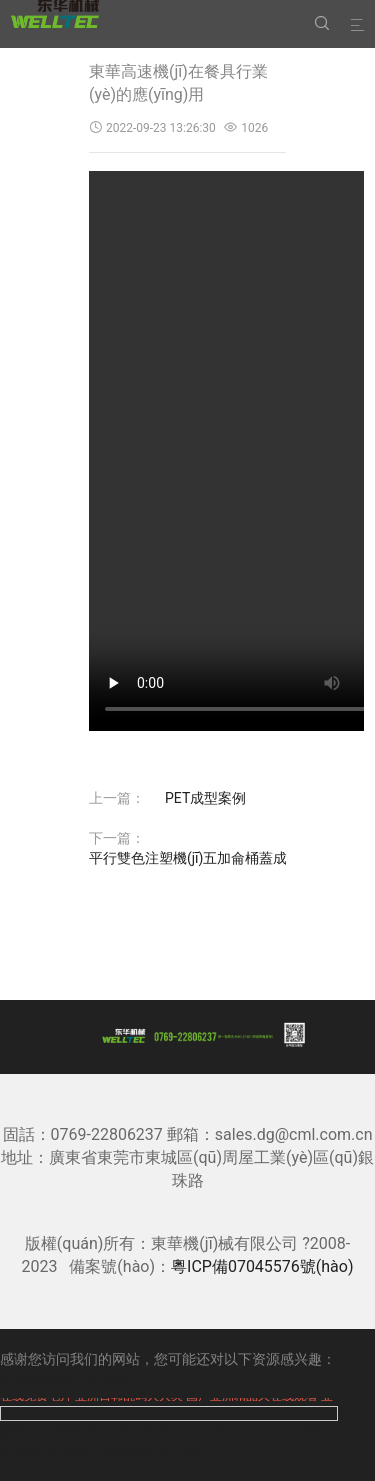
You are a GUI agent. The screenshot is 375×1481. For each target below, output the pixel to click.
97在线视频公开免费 (64, 1379)
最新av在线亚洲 (49, 1431)
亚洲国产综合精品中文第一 (129, 1451)
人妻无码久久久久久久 (172, 1431)
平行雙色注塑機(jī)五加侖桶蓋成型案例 (209, 858)
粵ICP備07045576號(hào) (262, 1266)
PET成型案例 (205, 798)
